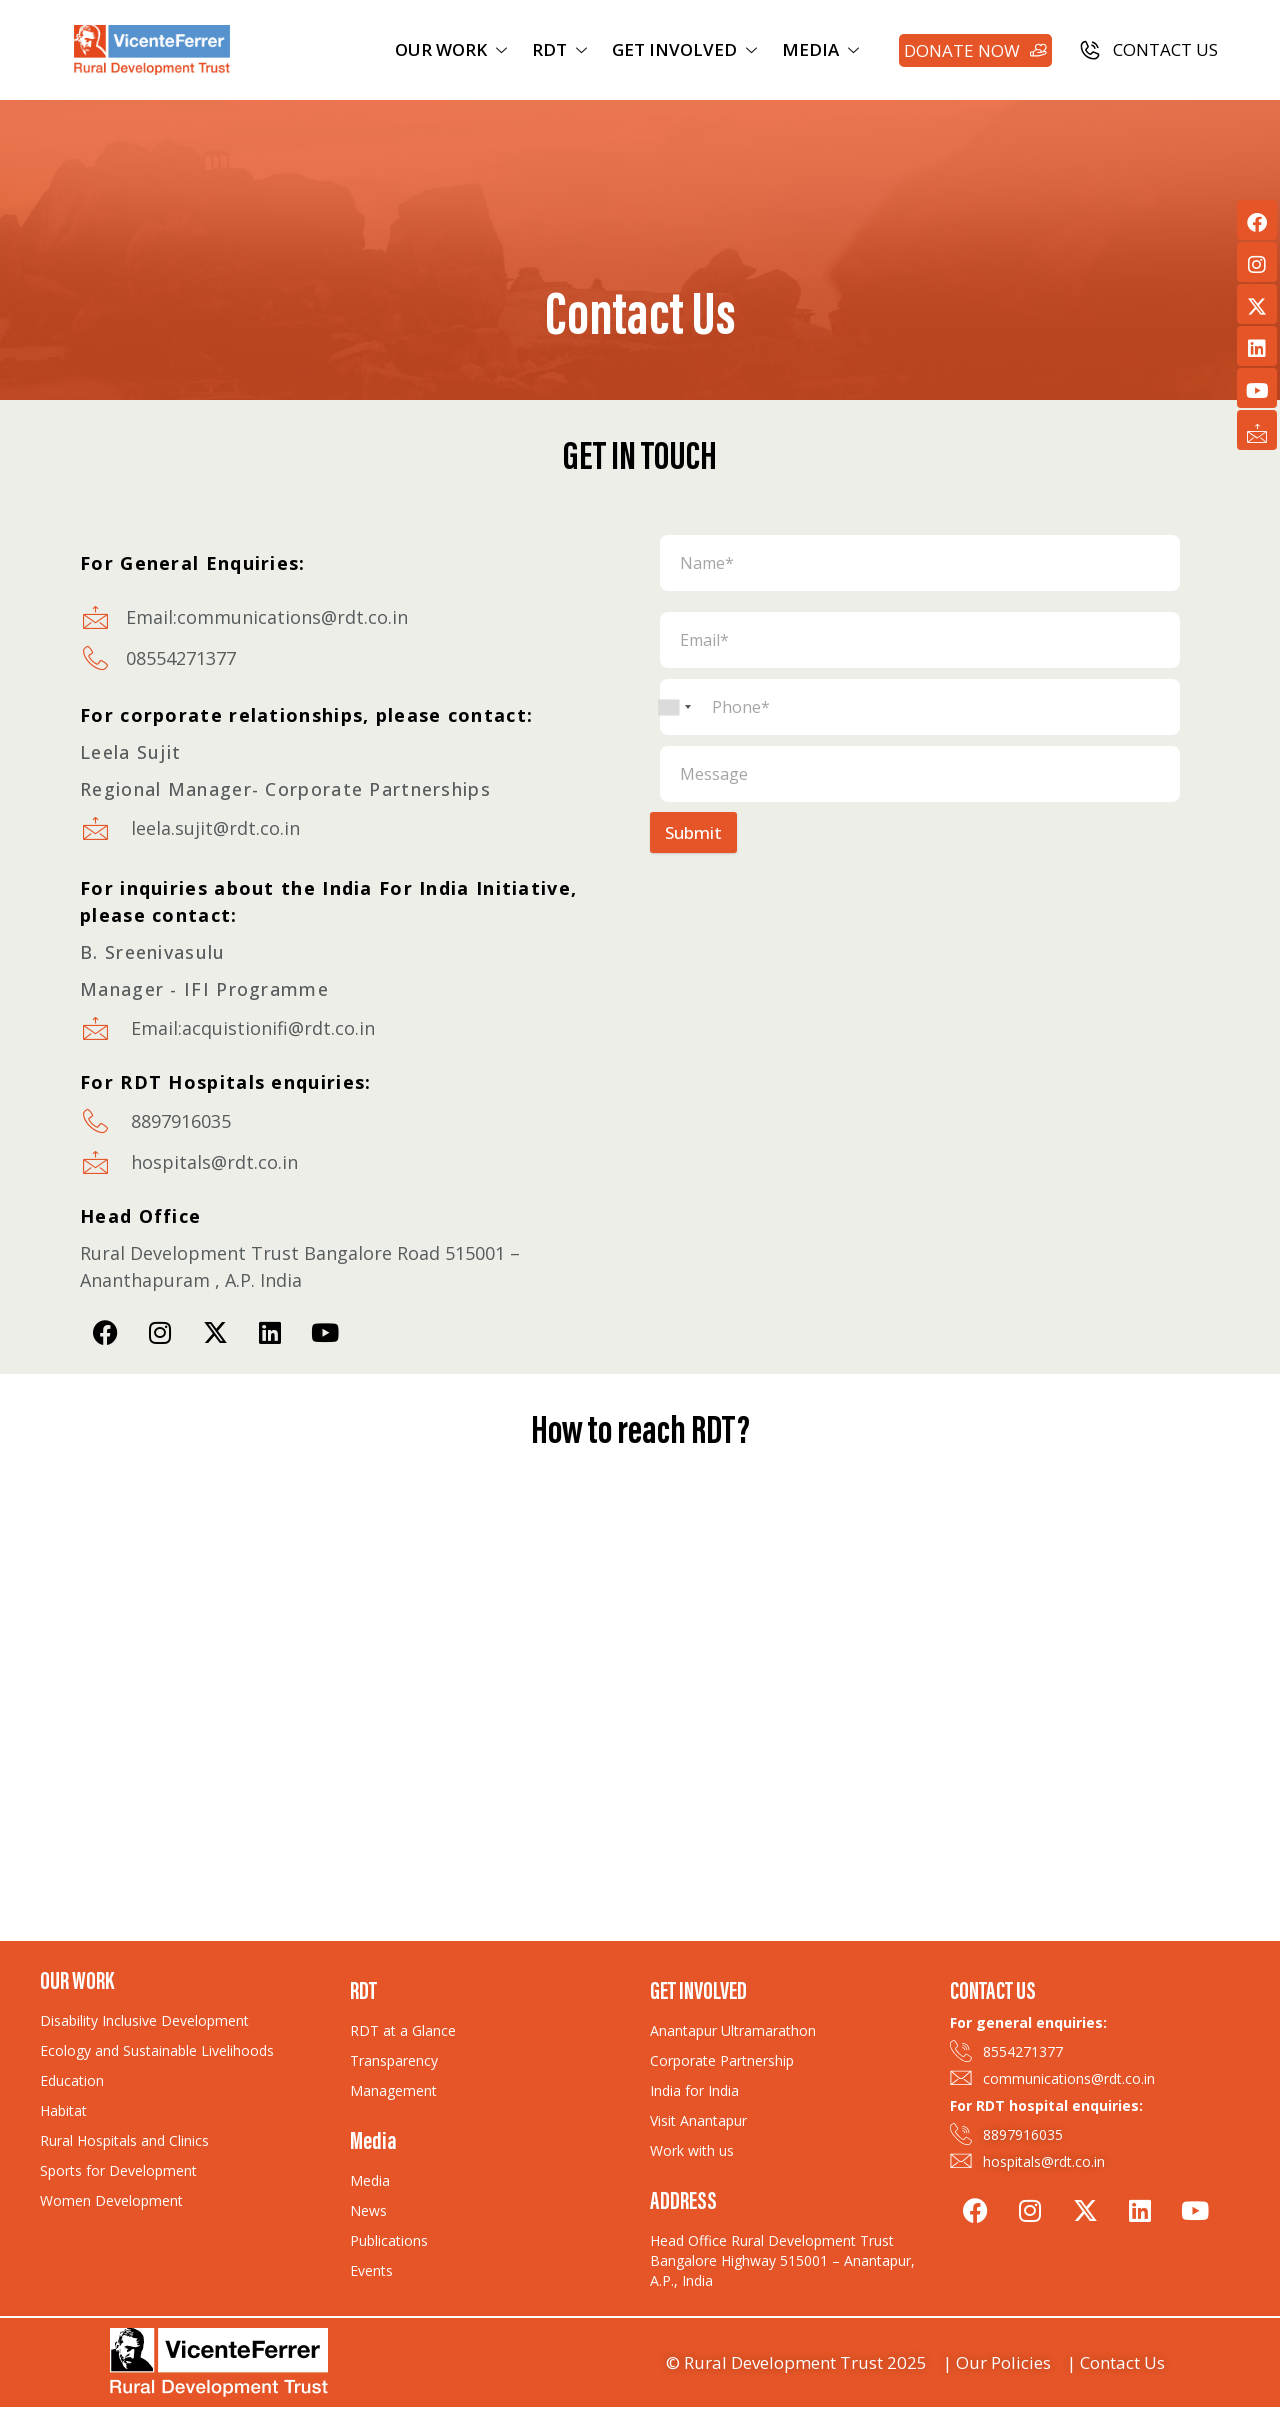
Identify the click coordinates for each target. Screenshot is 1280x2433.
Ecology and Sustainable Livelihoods (157, 2050)
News (368, 2210)
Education (72, 2080)
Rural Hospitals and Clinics (124, 2140)
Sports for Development (118, 2170)
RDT (562, 49)
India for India (694, 2090)
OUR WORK (453, 49)
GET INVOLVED (687, 49)
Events (371, 2270)
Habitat (63, 2110)
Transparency (394, 2060)
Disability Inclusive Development (144, 2020)
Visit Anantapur (698, 2120)
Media (370, 2180)
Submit (693, 832)
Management (393, 2090)
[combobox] (674, 707)
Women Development (111, 2200)
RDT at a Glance (403, 2030)
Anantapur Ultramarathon (733, 2030)
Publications (389, 2240)
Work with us (692, 2150)
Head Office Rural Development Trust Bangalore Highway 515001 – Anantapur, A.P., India (782, 2260)
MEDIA (823, 49)
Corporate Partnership (722, 2060)
